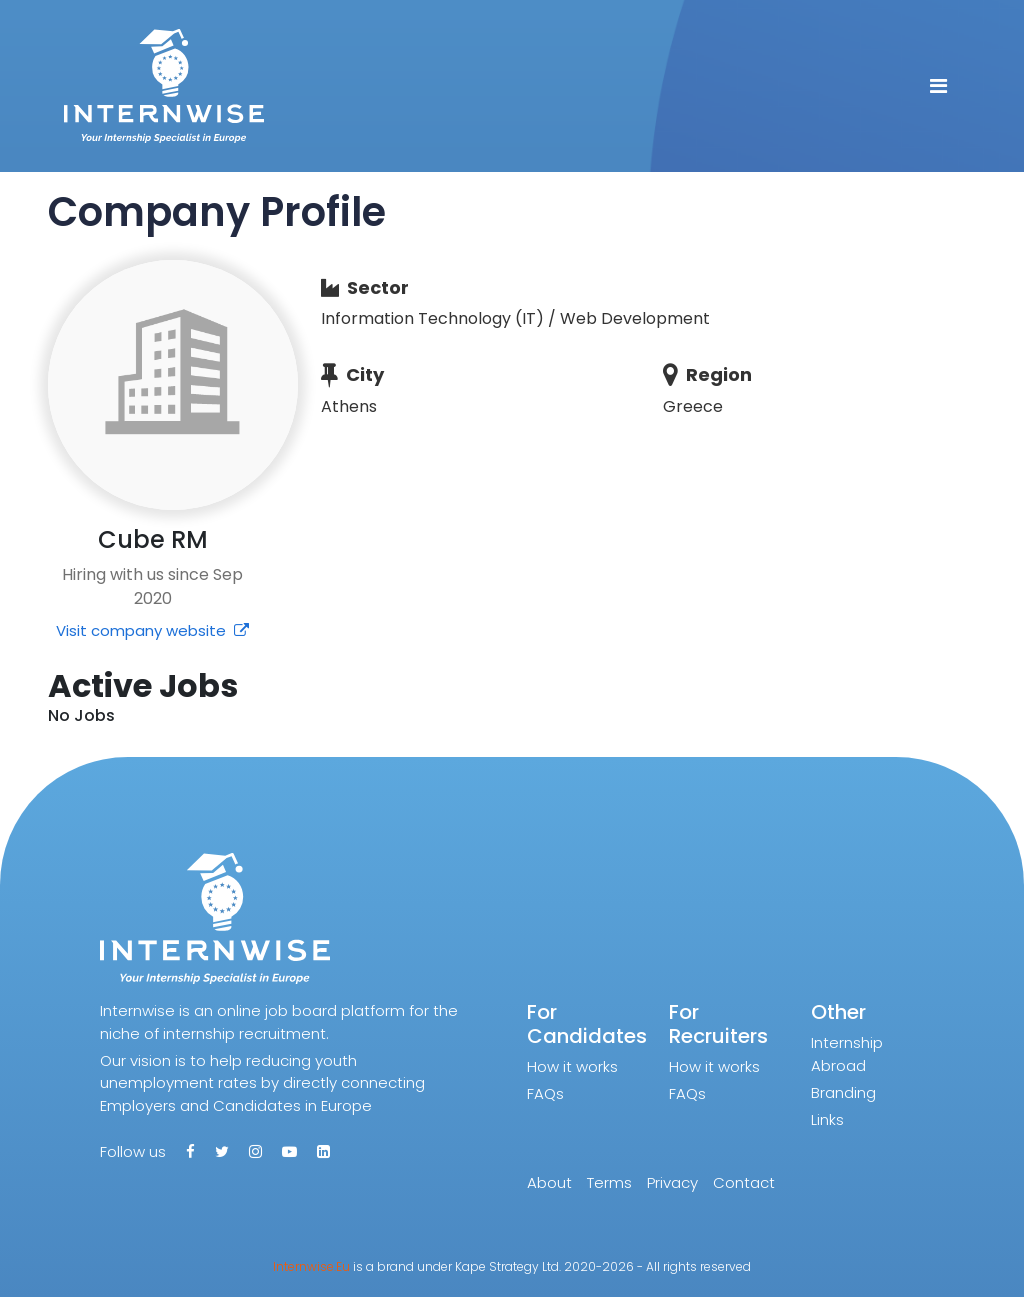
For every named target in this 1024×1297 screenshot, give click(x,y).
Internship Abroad (847, 1054)
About (549, 1182)
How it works (572, 1066)
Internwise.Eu (311, 1266)
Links (827, 1119)
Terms (609, 1182)
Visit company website (152, 630)
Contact (744, 1182)
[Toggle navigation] (938, 86)
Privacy (672, 1182)
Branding (843, 1092)
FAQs (545, 1093)
